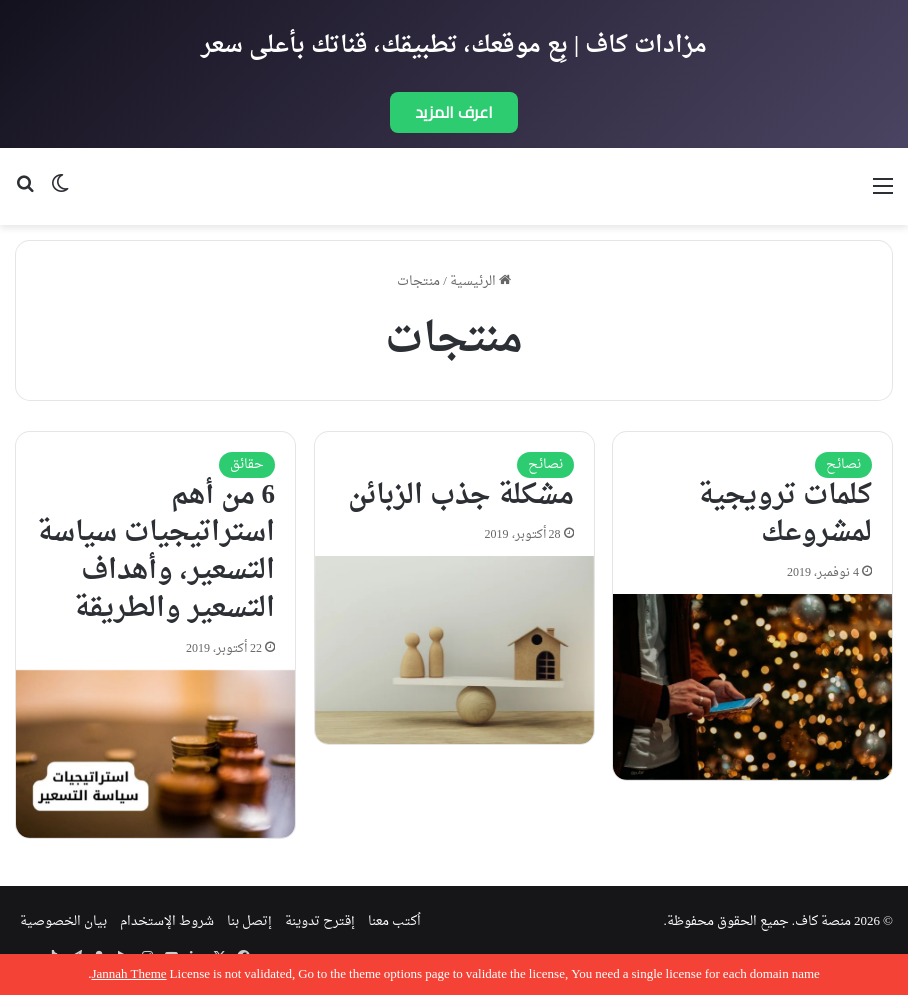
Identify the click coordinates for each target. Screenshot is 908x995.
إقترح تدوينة (320, 921)
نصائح (843, 464)
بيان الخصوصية (63, 921)
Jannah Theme (128, 974)
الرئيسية (480, 281)
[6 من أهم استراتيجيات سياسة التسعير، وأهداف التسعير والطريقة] (155, 754)
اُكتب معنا (394, 921)
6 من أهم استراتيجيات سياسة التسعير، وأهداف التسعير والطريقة (156, 552)
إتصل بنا (249, 921)
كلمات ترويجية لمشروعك (785, 515)
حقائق (247, 464)
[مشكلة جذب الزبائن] (454, 650)
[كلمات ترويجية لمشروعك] (752, 686)
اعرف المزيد (454, 112)
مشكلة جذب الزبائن (461, 496)
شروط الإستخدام (167, 921)
